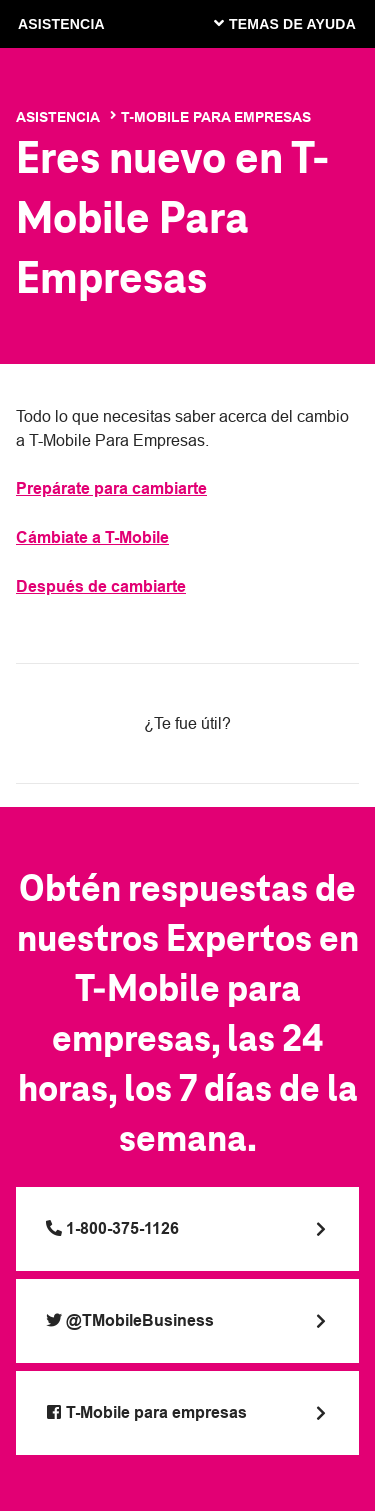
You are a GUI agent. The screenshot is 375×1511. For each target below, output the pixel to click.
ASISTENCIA (61, 24)
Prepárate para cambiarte (111, 488)
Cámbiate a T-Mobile (92, 537)
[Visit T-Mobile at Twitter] (187, 1321)
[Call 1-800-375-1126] (187, 1229)
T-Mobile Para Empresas (216, 117)
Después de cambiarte (101, 586)
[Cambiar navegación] (300, 23)
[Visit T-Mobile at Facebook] (187, 1413)
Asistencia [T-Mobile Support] (58, 117)
